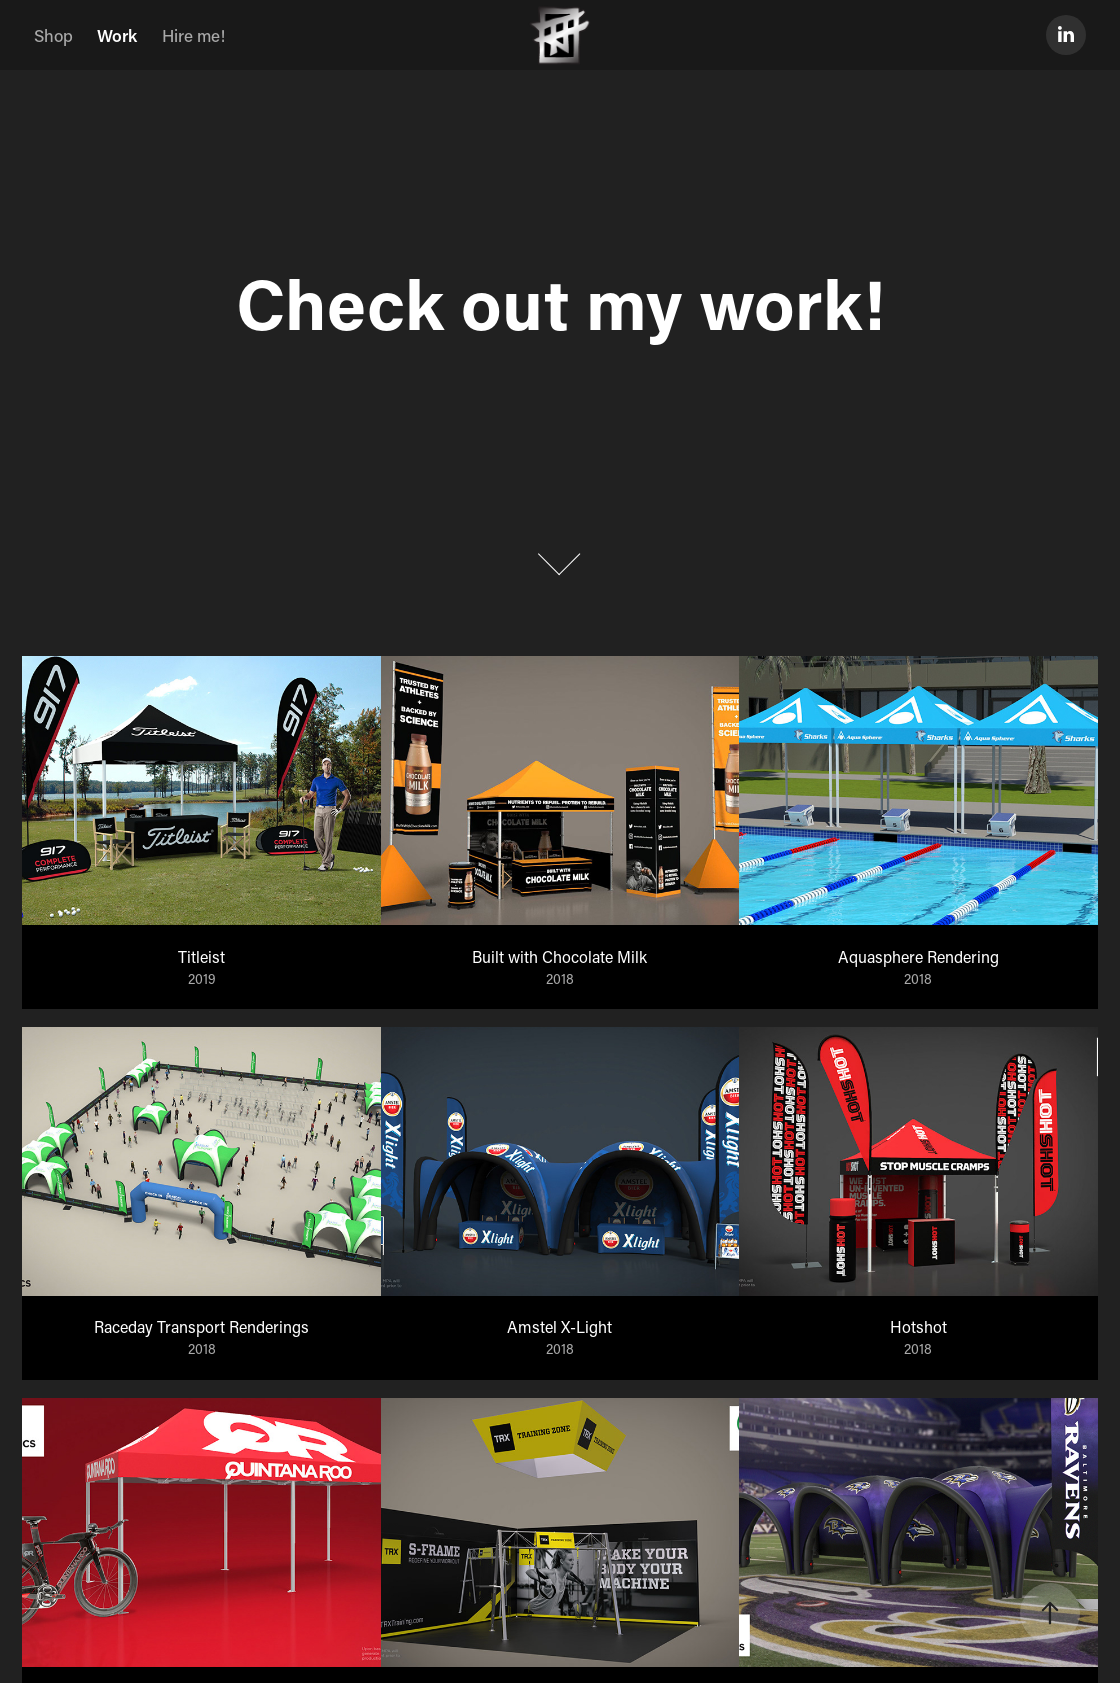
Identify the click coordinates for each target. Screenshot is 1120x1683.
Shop (53, 35)
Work (117, 35)
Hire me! (193, 35)
